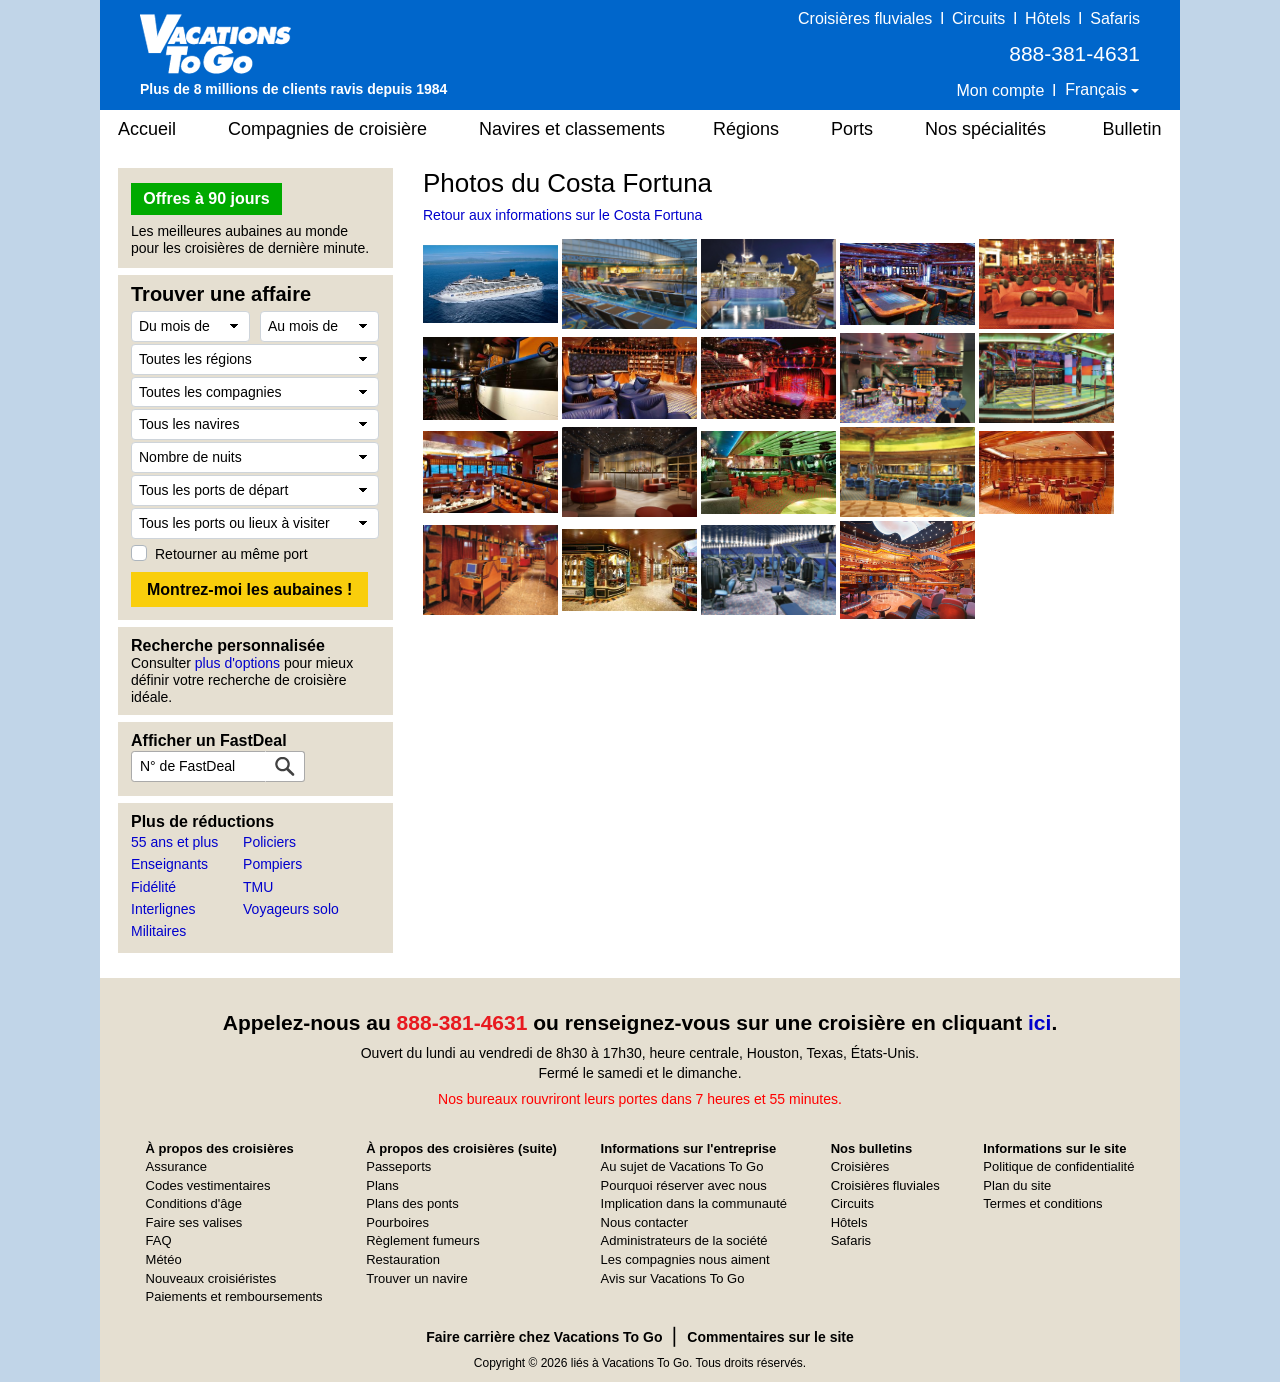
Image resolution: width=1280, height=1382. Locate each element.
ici (1039, 1022)
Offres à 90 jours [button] (206, 198)
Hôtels (1047, 18)
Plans (382, 1185)
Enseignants (169, 864)
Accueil (147, 129)
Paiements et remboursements (234, 1296)
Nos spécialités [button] (985, 129)
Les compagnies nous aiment (685, 1259)
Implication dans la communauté (694, 1203)
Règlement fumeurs (422, 1240)
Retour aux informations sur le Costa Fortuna (562, 215)
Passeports (398, 1166)
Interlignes (163, 909)
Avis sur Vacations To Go (673, 1278)
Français (1098, 89)
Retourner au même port (231, 554)
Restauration (403, 1259)
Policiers (269, 842)
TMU (258, 887)
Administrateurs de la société (684, 1240)
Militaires (158, 931)
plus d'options (237, 663)
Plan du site (1017, 1185)
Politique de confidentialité (1058, 1166)
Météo (164, 1259)
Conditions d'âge (194, 1203)
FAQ (159, 1240)
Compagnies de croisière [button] (327, 129)
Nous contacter (644, 1222)
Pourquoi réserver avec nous (684, 1185)
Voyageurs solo (291, 909)
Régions (746, 129)
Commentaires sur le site (770, 1337)
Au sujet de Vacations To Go (682, 1166)
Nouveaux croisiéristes (211, 1278)
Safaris (1115, 18)
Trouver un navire (416, 1278)
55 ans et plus (174, 842)
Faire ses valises (194, 1222)
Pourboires (397, 1222)
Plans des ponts (412, 1203)
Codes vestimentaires (208, 1185)
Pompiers (272, 864)
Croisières (860, 1166)
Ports (852, 129)
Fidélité (153, 887)
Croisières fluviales (865, 18)
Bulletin (1131, 129)
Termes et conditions (1042, 1203)
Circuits (978, 18)
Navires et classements (572, 129)
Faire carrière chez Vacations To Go (544, 1337)
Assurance (176, 1166)
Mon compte (1000, 90)
